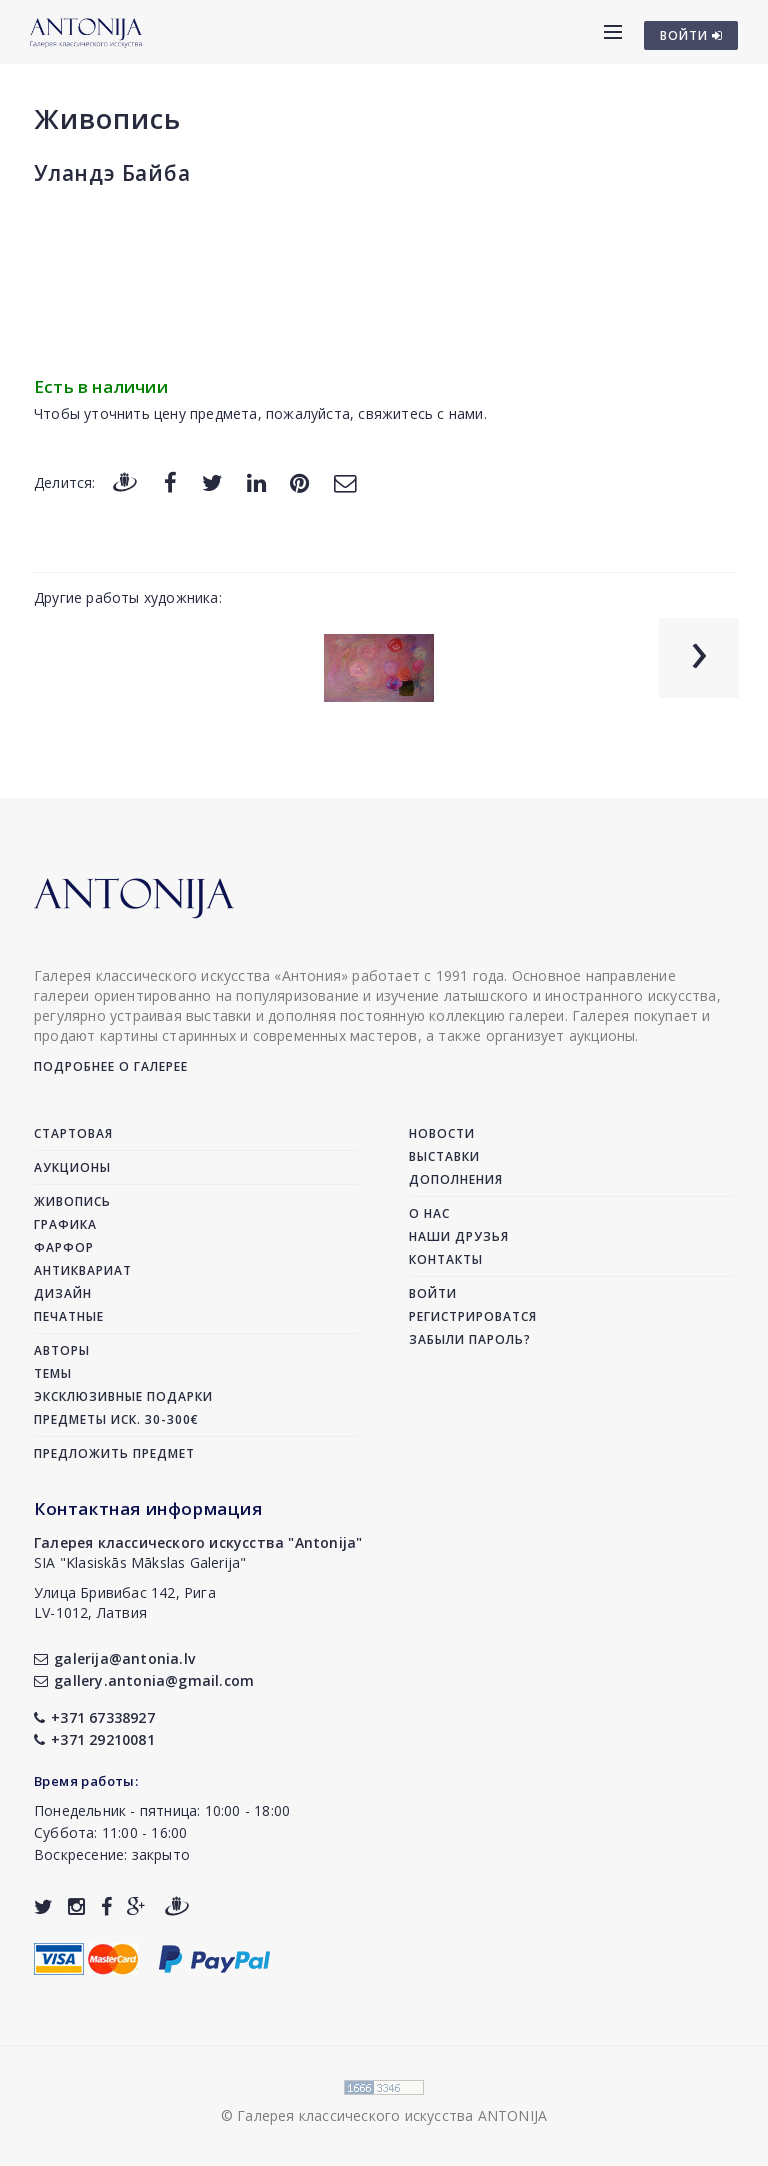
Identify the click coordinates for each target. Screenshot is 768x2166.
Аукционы (72, 1167)
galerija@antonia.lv (114, 1658)
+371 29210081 (94, 1739)
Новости (442, 1133)
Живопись (107, 118)
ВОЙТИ (691, 35)
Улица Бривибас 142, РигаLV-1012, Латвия (125, 1602)
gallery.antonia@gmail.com (144, 1680)
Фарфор (64, 1247)
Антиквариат (83, 1270)
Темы (53, 1373)
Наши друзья (459, 1236)
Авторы (62, 1350)
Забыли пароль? (470, 1339)
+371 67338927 (94, 1717)
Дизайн (63, 1293)
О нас (429, 1213)
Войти (433, 1293)
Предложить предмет (114, 1453)
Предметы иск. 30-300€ (116, 1419)
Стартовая (73, 1133)
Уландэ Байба (112, 173)
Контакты (446, 1259)
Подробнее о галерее (111, 1066)
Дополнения (456, 1179)
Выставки (444, 1156)
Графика (65, 1224)
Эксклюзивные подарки (123, 1396)
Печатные (69, 1316)
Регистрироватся (473, 1316)
